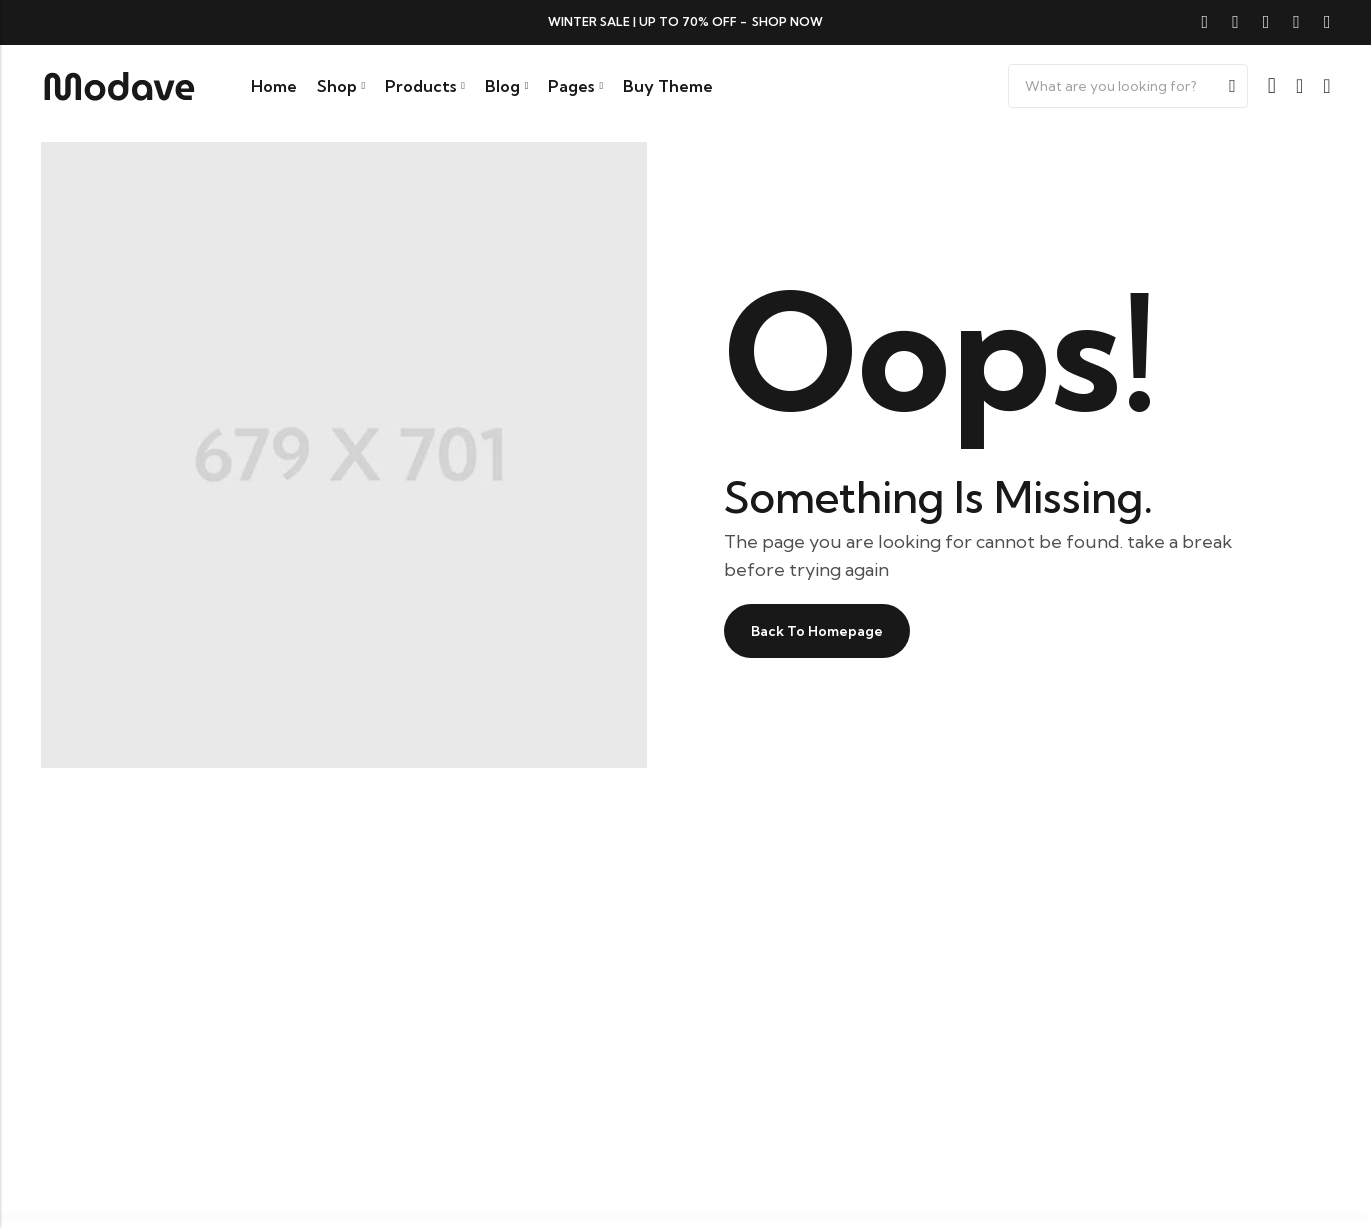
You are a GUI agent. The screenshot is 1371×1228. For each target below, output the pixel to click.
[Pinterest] (1266, 22)
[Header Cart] (1326, 86)
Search (1232, 86)
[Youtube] (1327, 22)
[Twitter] (1235, 22)
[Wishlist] (1299, 86)
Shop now (787, 21)
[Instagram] (1296, 22)
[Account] (1272, 86)
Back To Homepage (829, 631)
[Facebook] (1205, 22)
